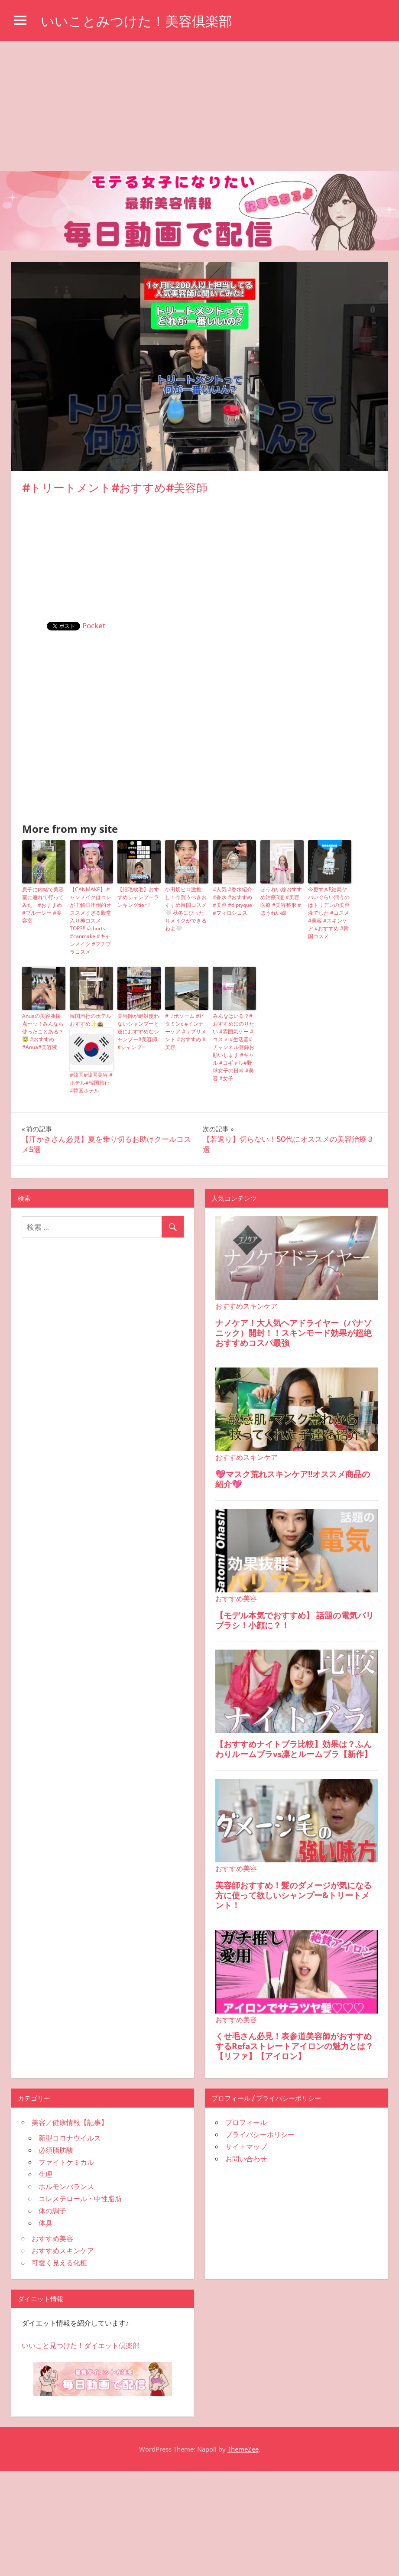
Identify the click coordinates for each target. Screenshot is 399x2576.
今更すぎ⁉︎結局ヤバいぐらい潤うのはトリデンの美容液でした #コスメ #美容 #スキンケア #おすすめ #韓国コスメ (329, 913)
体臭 (45, 2223)
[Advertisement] (199, 105)
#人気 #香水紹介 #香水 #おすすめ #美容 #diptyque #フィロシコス (232, 901)
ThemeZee (243, 2449)
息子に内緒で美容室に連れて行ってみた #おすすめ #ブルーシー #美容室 (43, 905)
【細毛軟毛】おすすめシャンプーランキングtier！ (138, 897)
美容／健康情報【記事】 (70, 2122)
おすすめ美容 (52, 2238)
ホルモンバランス (66, 2186)
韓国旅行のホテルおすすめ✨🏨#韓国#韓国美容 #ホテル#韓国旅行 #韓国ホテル (91, 1053)
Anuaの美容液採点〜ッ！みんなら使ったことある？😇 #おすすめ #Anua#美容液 (43, 1031)
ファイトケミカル (66, 2162)
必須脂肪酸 (56, 2150)
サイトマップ (246, 2146)
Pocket (93, 625)
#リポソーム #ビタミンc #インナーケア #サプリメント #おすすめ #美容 (185, 1031)
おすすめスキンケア (63, 2250)
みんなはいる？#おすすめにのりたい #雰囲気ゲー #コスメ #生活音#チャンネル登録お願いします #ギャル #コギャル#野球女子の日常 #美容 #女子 (233, 1047)
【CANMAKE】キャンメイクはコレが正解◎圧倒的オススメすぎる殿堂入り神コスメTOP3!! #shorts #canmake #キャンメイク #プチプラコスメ (90, 920)
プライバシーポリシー (260, 2134)
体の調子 (52, 2210)
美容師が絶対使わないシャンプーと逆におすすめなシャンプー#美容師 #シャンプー (138, 1031)
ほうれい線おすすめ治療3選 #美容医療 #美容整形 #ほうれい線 (281, 901)
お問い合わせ (246, 2158)
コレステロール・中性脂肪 (80, 2198)
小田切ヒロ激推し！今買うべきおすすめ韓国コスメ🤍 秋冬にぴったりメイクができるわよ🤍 (186, 909)
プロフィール (246, 2122)
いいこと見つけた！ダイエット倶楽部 (80, 2345)
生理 (45, 2174)
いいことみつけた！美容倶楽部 (139, 21)
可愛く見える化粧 (59, 2262)
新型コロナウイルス (70, 2138)
